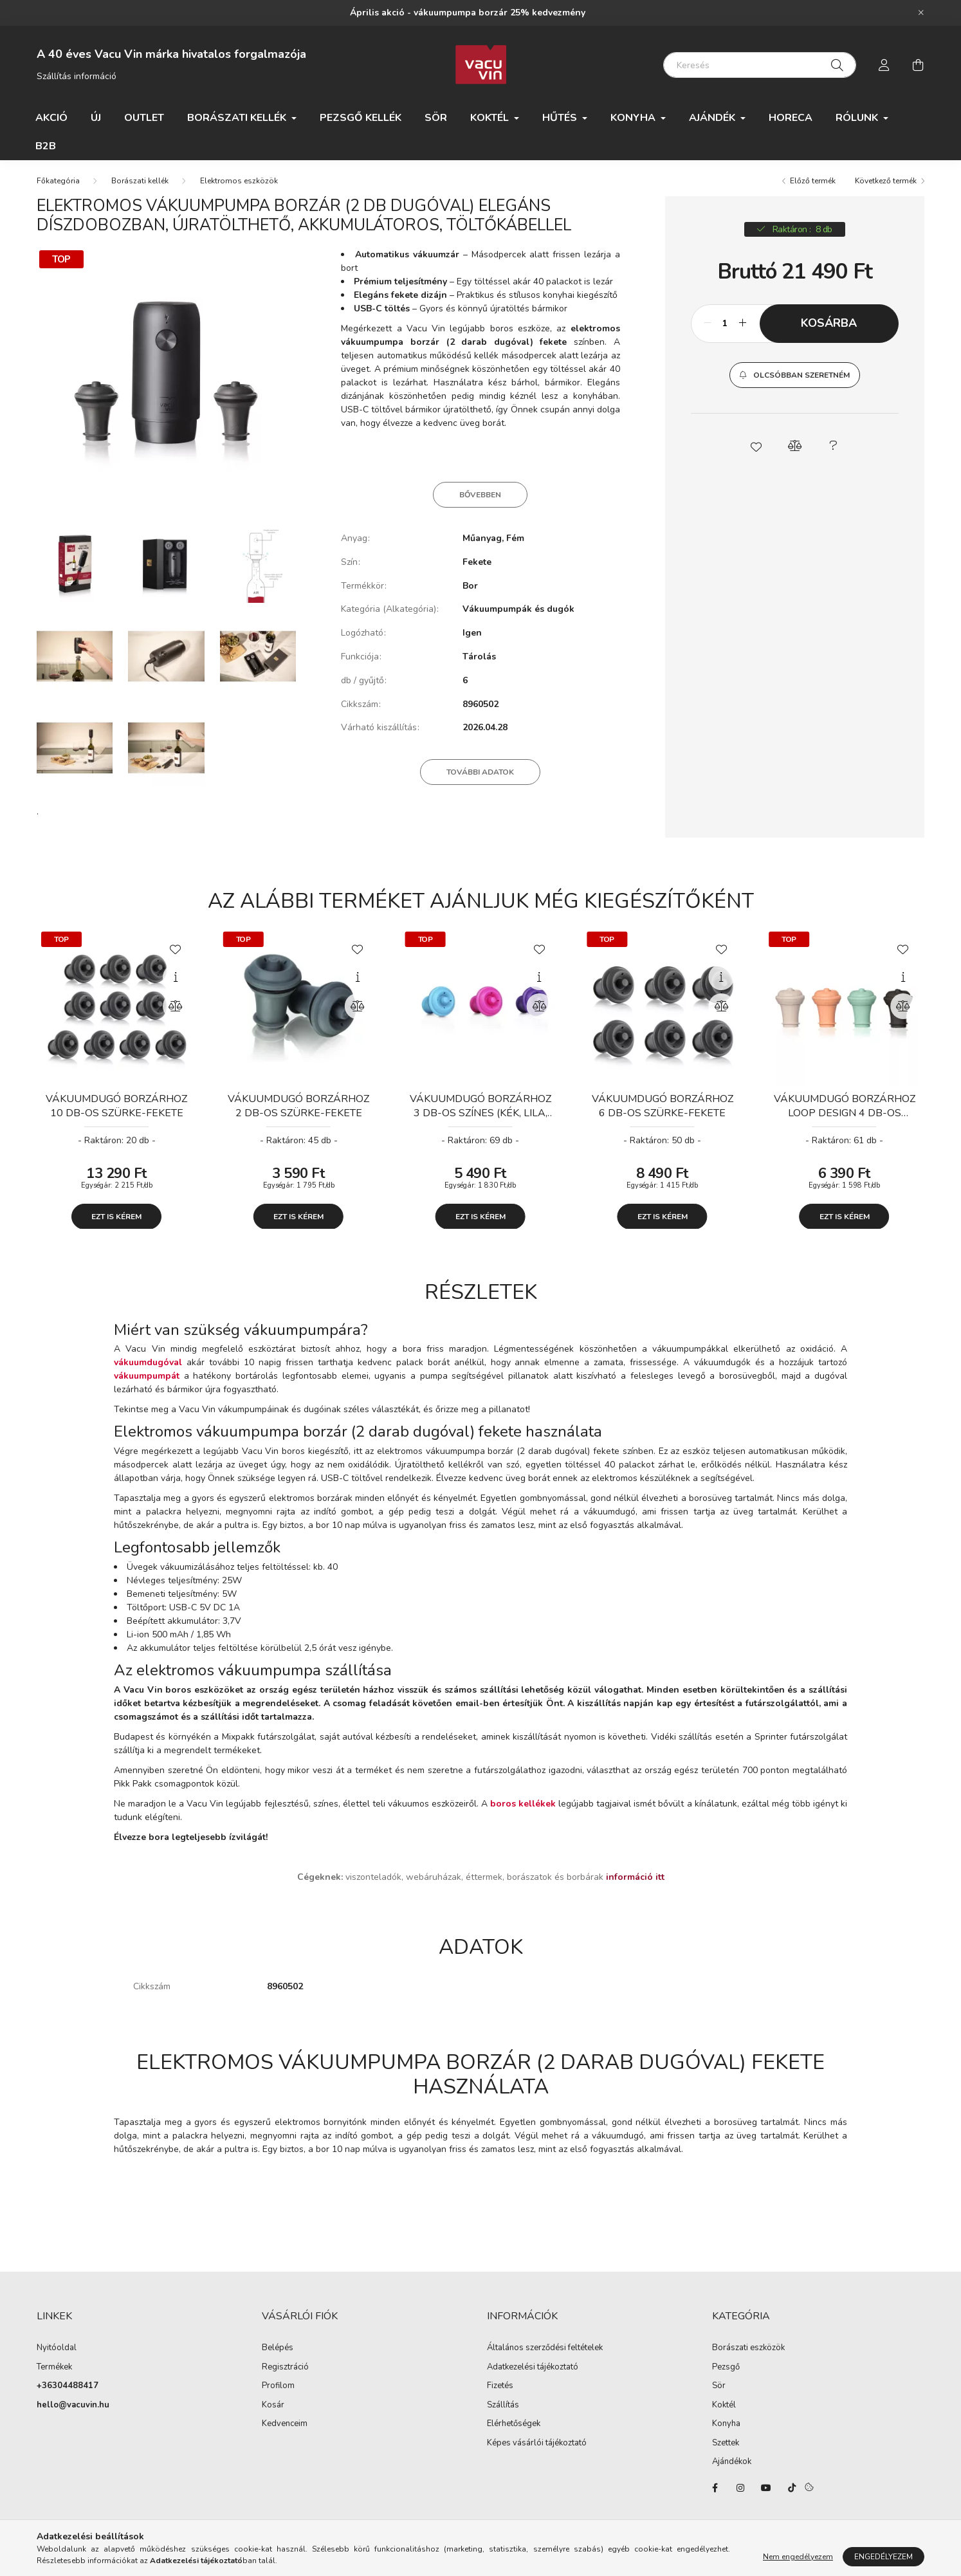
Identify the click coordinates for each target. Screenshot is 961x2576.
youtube (766, 2492)
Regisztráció (285, 2372)
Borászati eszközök (748, 2353)
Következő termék (886, 185)
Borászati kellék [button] (238, 118)
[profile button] (884, 65)
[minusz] (707, 328)
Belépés (277, 2353)
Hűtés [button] (561, 118)
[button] (794, 379)
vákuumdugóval (148, 1367)
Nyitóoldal (57, 2353)
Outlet (144, 118)
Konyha (726, 2429)
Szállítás (503, 2410)
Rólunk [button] (858, 118)
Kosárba (829, 327)
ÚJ (96, 118)
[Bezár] (921, 13)
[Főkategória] (58, 185)
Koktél (724, 2410)
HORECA (790, 118)
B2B (45, 146)
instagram (740, 2492)
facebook (715, 2492)
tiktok (792, 2492)
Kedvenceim (284, 2429)
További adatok (480, 776)
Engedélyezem (883, 2557)
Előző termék (813, 185)
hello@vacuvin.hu (73, 2410)
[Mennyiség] (725, 328)
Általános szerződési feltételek (545, 2353)
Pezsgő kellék (360, 118)
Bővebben (480, 499)
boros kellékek (523, 1808)
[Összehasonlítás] (175, 1011)
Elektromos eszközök (239, 185)
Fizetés (500, 2391)
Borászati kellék (140, 185)
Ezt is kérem (116, 1221)
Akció (51, 118)
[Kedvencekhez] (175, 953)
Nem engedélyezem (798, 2557)
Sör (436, 118)
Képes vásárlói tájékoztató (537, 2448)
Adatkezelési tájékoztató (532, 2372)
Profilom (278, 2391)
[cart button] (918, 65)
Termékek (54, 2372)
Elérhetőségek (513, 2429)
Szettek (725, 2448)
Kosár (273, 2410)
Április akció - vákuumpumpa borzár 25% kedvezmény (467, 12)
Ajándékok (731, 2466)
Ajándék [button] (713, 118)
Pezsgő (726, 2372)
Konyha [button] (634, 118)
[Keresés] (759, 65)
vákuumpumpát (146, 1381)
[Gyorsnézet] (175, 982)
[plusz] (743, 328)
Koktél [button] (490, 118)
